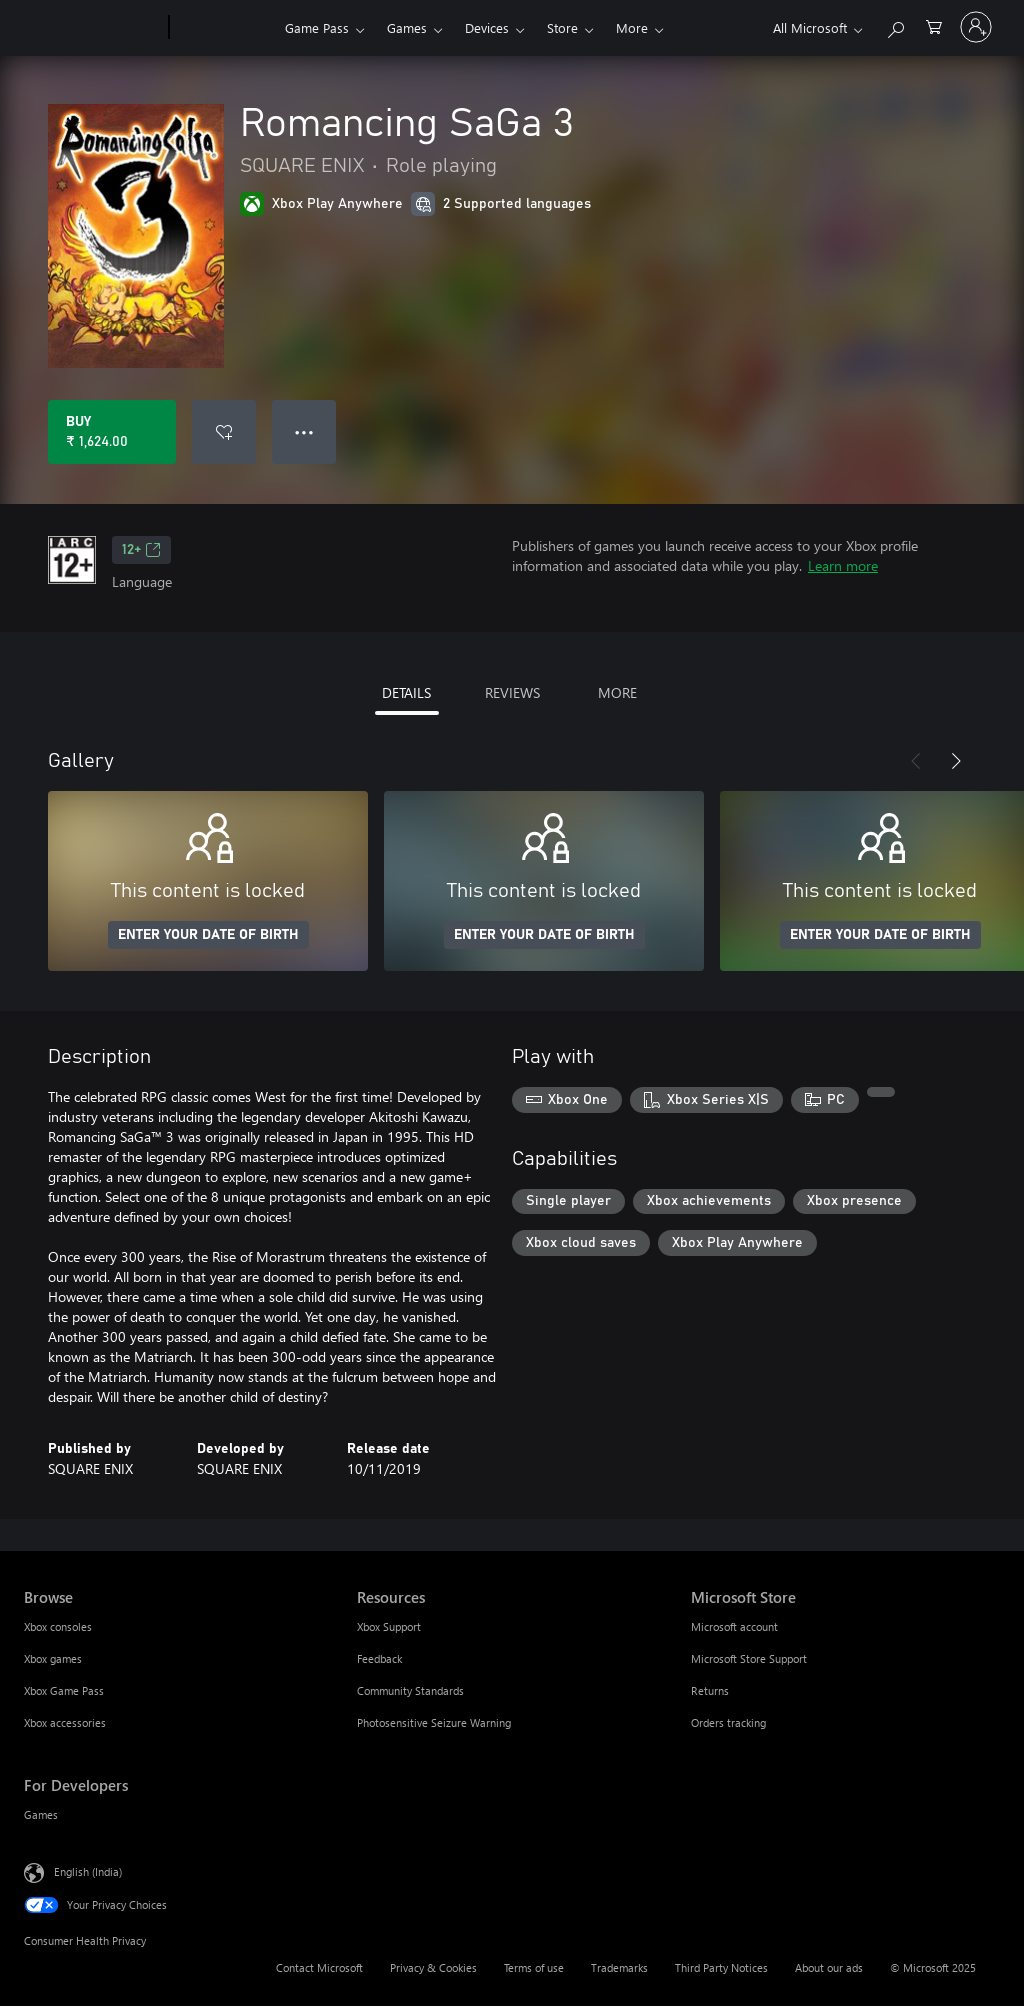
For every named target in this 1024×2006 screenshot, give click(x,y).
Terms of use (534, 1967)
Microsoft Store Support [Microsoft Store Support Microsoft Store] (749, 1658)
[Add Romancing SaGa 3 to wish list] (224, 432)
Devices (487, 27)
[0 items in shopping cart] (934, 25)
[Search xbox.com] (895, 25)
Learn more (843, 565)
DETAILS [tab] (406, 692)
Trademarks (619, 1967)
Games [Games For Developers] (41, 1814)
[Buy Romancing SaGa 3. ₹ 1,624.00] (112, 432)
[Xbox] (224, 28)
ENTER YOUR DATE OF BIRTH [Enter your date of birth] (208, 935)
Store (562, 27)
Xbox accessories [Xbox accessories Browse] (65, 1722)
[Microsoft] (92, 28)
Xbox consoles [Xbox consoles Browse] (58, 1626)
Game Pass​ (317, 27)
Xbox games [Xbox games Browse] (53, 1658)
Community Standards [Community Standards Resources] (410, 1690)
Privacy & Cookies (433, 1967)
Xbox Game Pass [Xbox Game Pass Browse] (64, 1690)
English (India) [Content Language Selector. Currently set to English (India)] (88, 1871)
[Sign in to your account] (976, 27)
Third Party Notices (721, 1967)
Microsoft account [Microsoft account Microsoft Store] (734, 1626)
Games (407, 27)
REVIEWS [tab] (512, 692)
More (632, 27)
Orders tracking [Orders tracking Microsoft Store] (728, 1722)
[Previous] (916, 761)
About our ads (829, 1967)
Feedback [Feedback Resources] (379, 1658)
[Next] (956, 761)
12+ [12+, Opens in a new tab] (141, 550)
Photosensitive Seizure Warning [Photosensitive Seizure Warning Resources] (434, 1722)
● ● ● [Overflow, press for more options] (304, 431)
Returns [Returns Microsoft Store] (710, 1690)
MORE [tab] (617, 692)
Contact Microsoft (319, 1967)
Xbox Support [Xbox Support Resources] (389, 1626)
